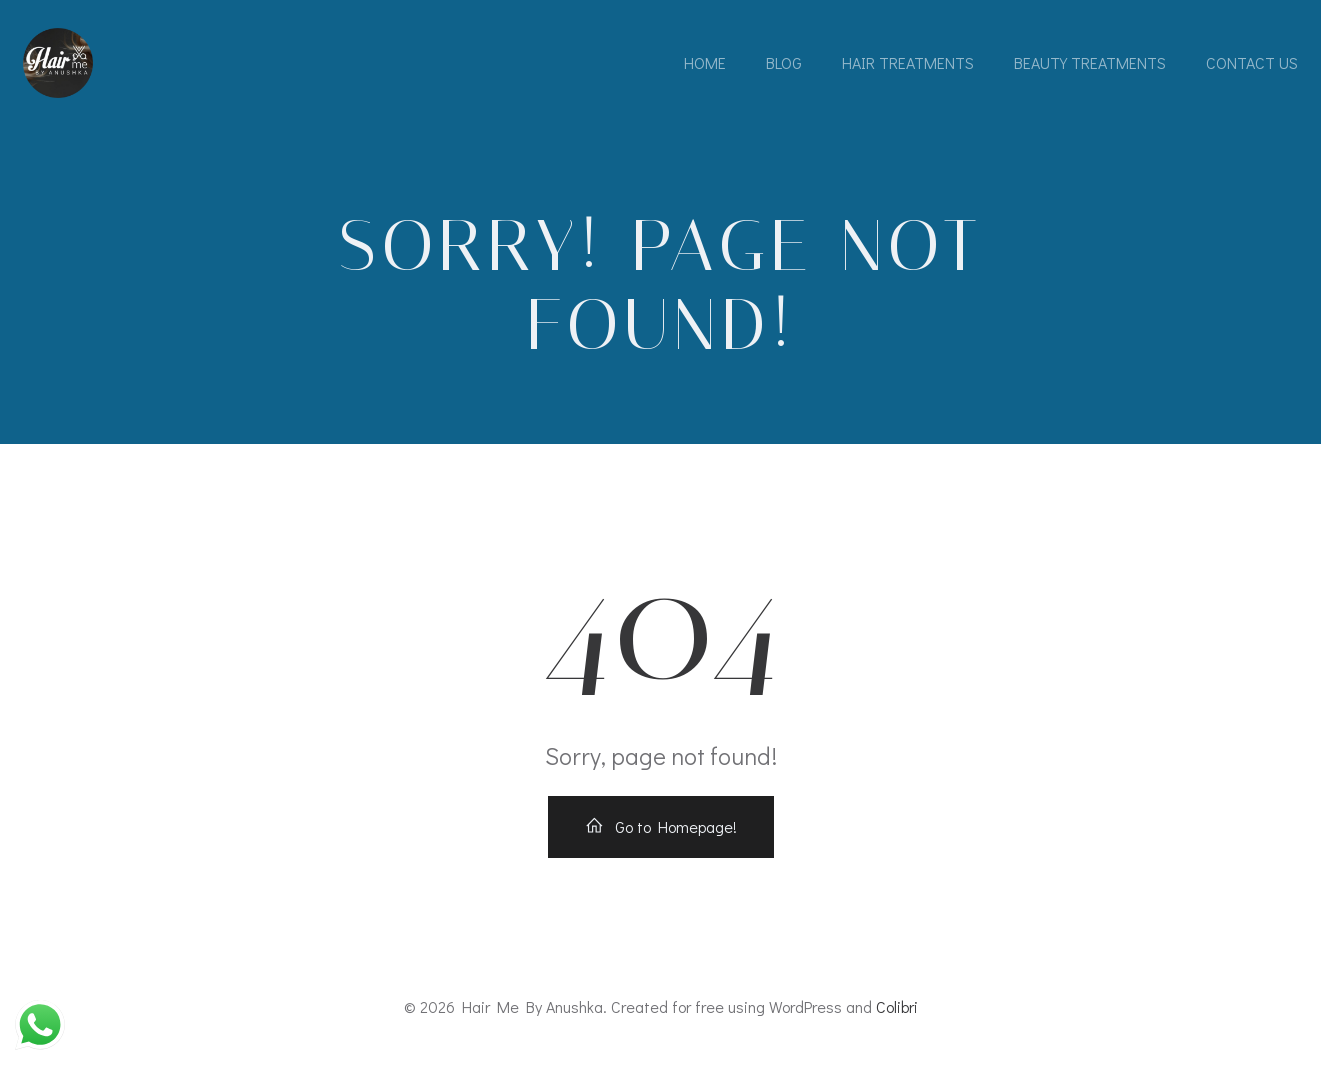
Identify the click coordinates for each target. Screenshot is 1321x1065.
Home (705, 62)
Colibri (897, 1006)
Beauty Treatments (1090, 62)
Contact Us (1252, 62)
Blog (784, 62)
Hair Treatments (908, 62)
